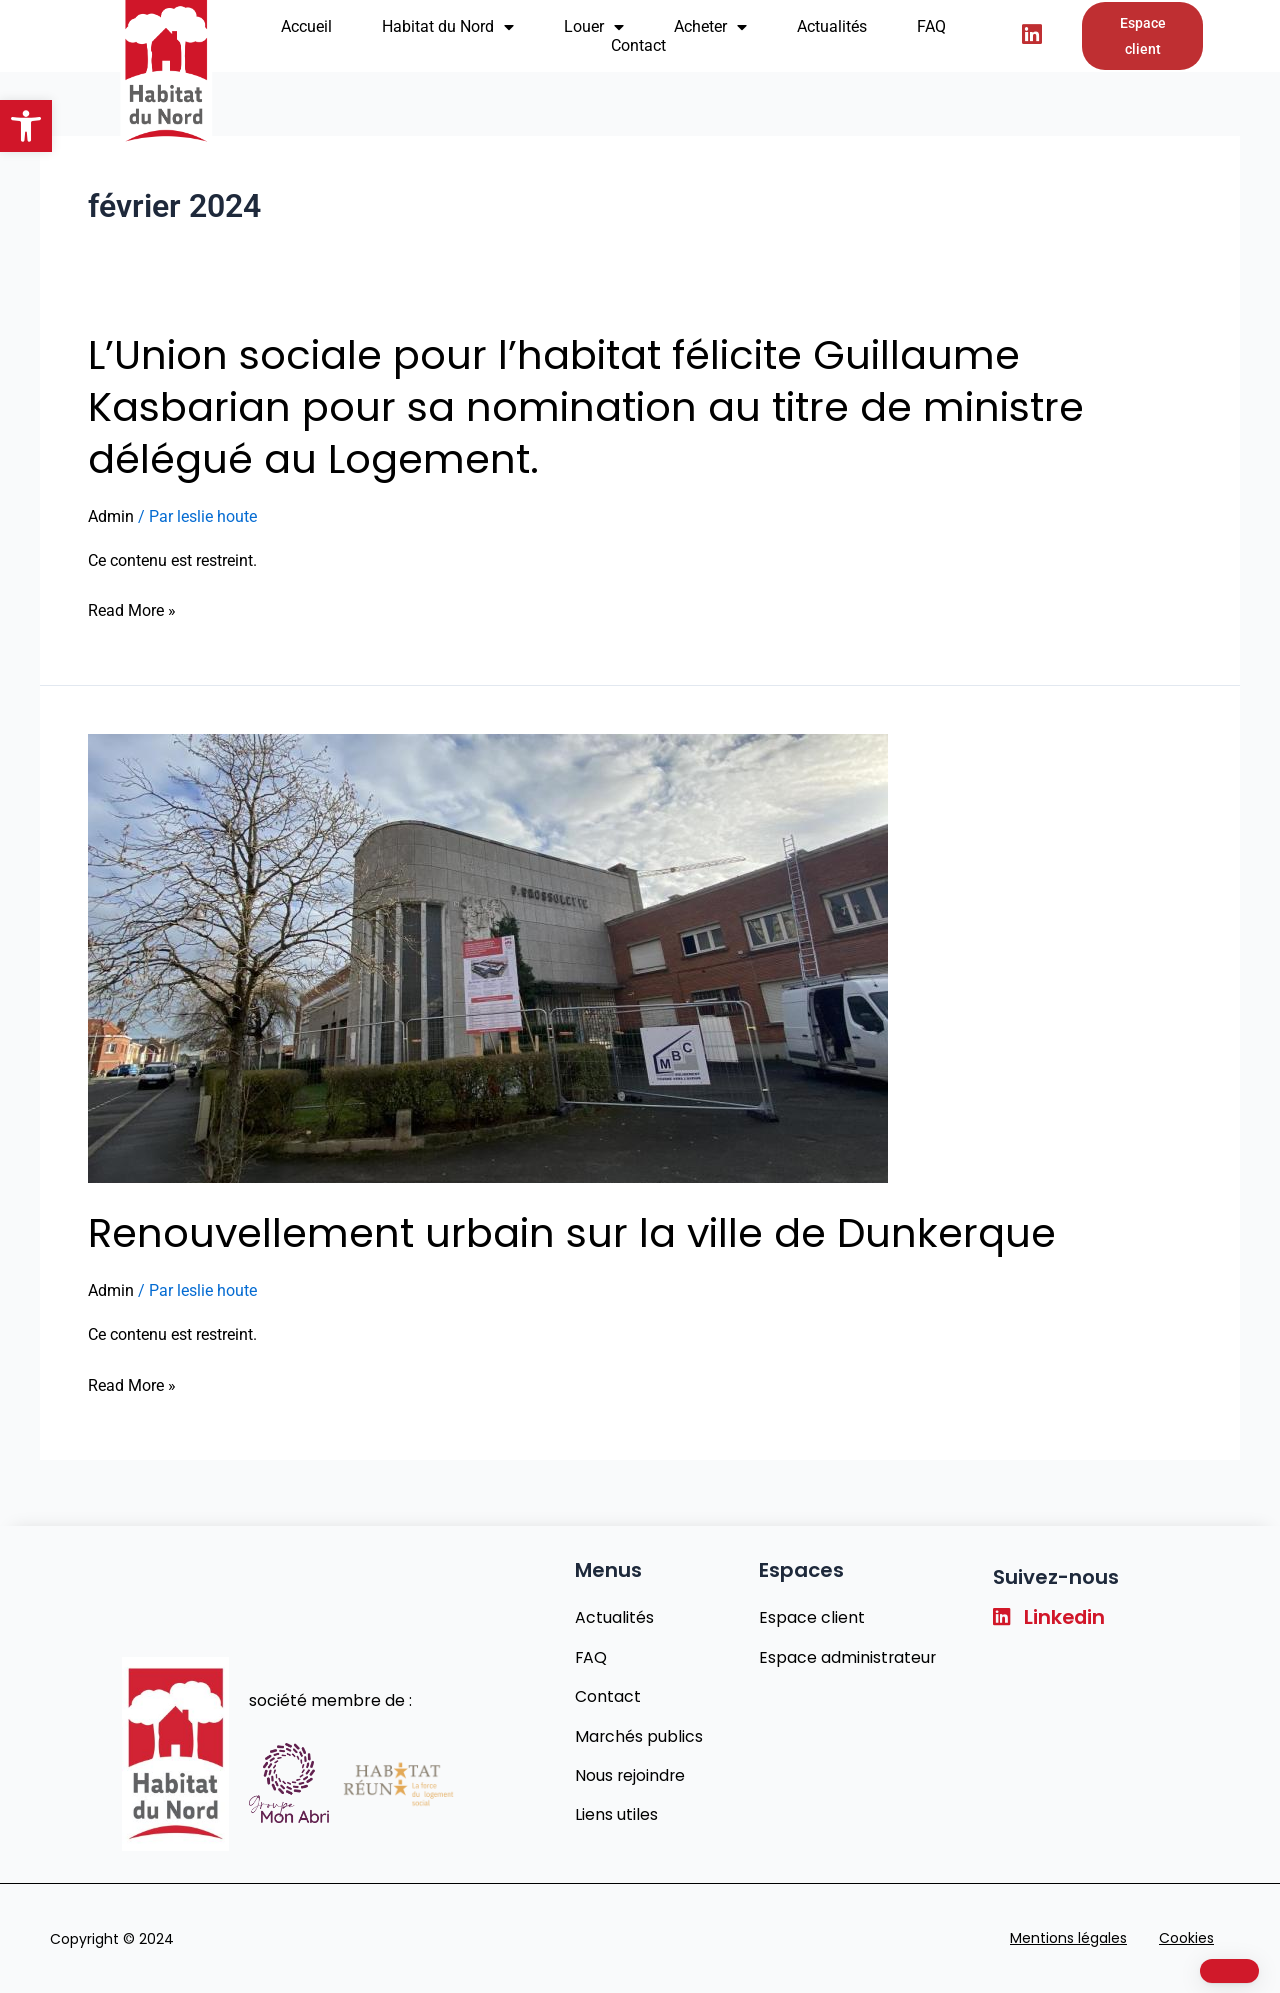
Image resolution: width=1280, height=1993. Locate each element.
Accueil (306, 26)
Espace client (811, 1614)
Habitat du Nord (448, 26)
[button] (26, 126)
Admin (111, 516)
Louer (594, 26)
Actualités (832, 26)
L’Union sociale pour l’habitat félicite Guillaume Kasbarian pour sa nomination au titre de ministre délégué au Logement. (586, 407)
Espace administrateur (847, 1654)
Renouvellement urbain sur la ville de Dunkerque (572, 1233)
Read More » (132, 611)
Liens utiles (615, 1814)
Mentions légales (1068, 1938)
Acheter (710, 26)
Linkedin (1051, 1615)
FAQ (931, 26)
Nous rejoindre (630, 1774)
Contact (638, 45)
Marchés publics (638, 1734)
